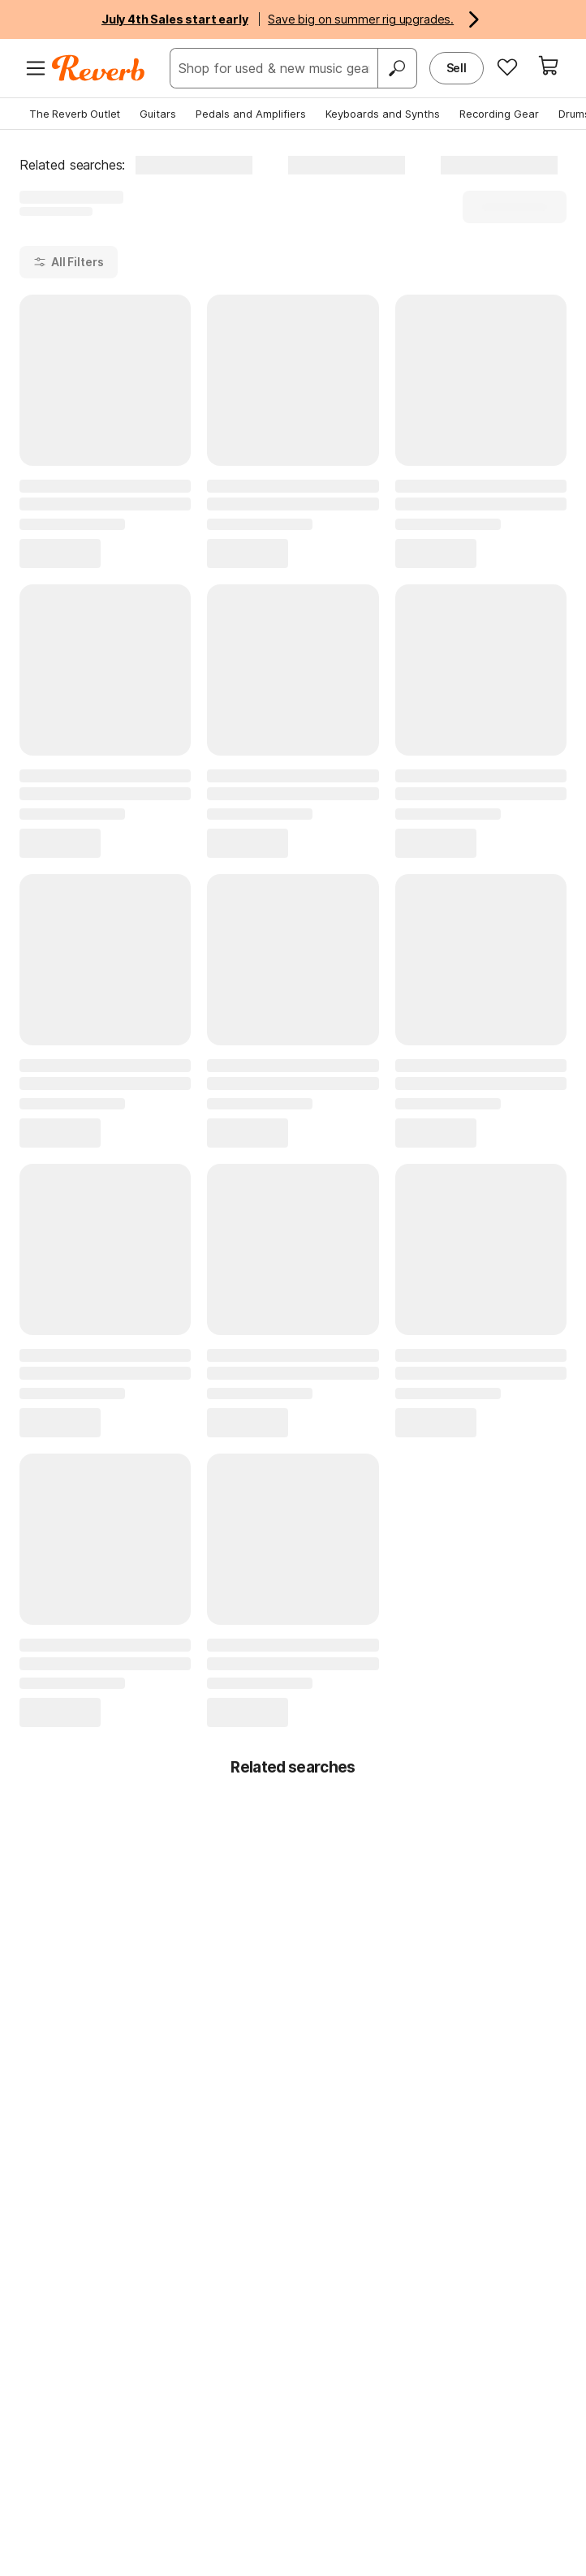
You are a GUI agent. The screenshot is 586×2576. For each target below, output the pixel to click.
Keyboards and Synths (382, 113)
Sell (456, 68)
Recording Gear (499, 113)
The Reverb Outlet (74, 113)
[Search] (396, 68)
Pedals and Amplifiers (251, 113)
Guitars (158, 113)
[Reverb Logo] (98, 68)
